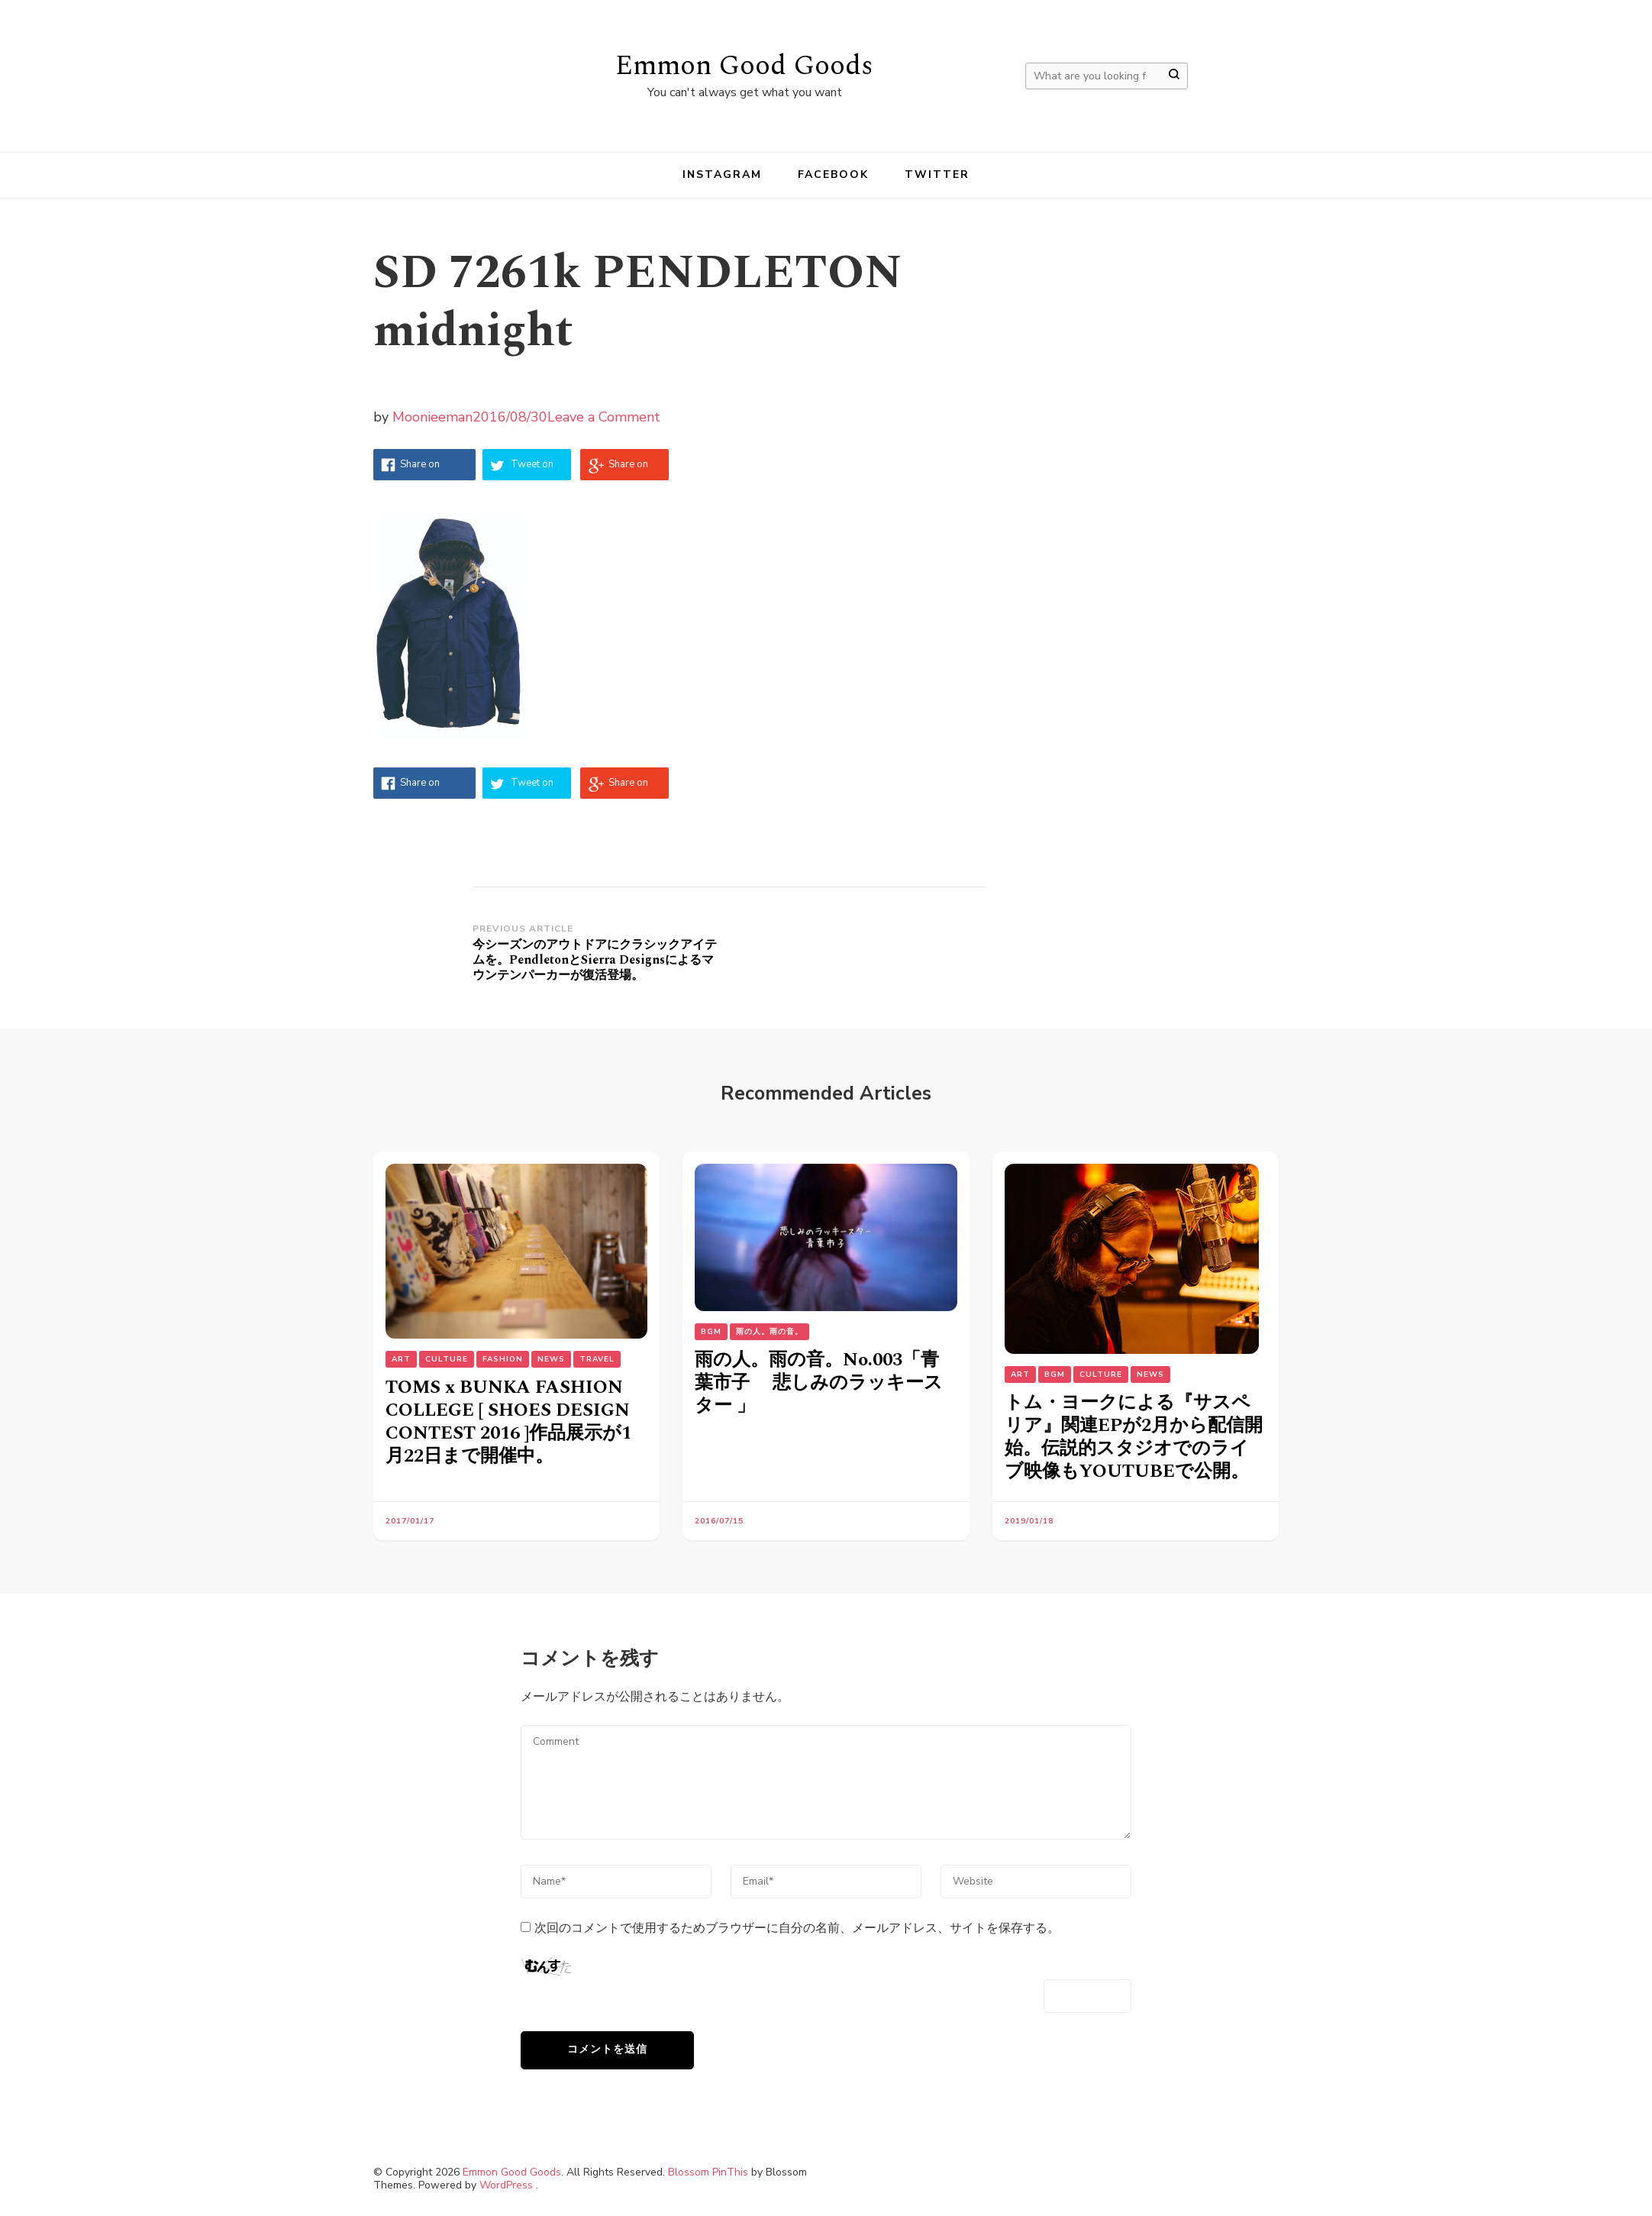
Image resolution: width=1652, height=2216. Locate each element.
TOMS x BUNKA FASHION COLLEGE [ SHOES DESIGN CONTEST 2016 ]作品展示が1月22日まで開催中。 (508, 1422)
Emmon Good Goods (744, 66)
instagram (722, 174)
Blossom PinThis (708, 2172)
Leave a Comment (603, 417)
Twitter (937, 174)
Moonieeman (432, 417)
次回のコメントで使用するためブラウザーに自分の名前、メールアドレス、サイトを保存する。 (797, 1928)
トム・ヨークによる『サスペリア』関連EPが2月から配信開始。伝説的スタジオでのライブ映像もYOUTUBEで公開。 (1134, 1437)
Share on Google (628, 468)
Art (401, 1359)
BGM (711, 1331)
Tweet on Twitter (532, 468)
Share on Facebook (422, 468)
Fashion (502, 1359)
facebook (834, 174)
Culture (446, 1359)
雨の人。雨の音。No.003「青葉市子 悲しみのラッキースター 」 (819, 1383)
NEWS (551, 1359)
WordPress (506, 2185)
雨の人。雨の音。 (769, 1331)
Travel (597, 1359)
